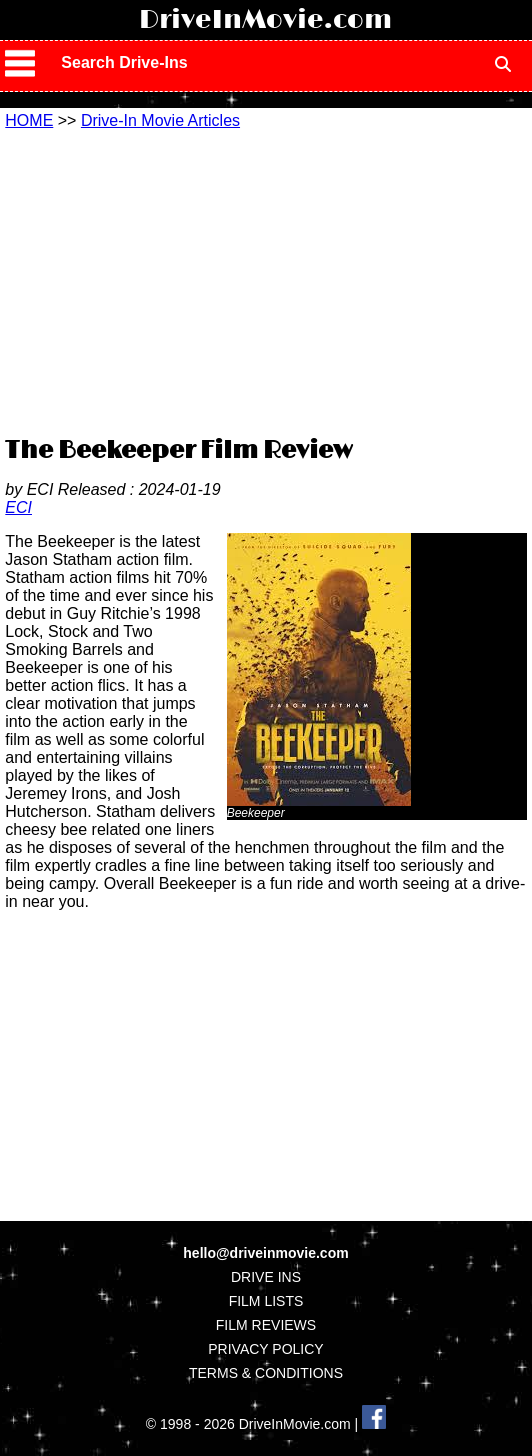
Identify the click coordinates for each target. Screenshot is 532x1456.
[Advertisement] (268, 280)
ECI (18, 507)
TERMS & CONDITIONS (266, 1373)
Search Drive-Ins (124, 62)
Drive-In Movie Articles (160, 120)
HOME (29, 120)
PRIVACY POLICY (265, 1349)
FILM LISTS (266, 1301)
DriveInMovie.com (265, 20)
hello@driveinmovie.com (265, 1253)
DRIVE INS (266, 1277)
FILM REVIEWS (266, 1325)
